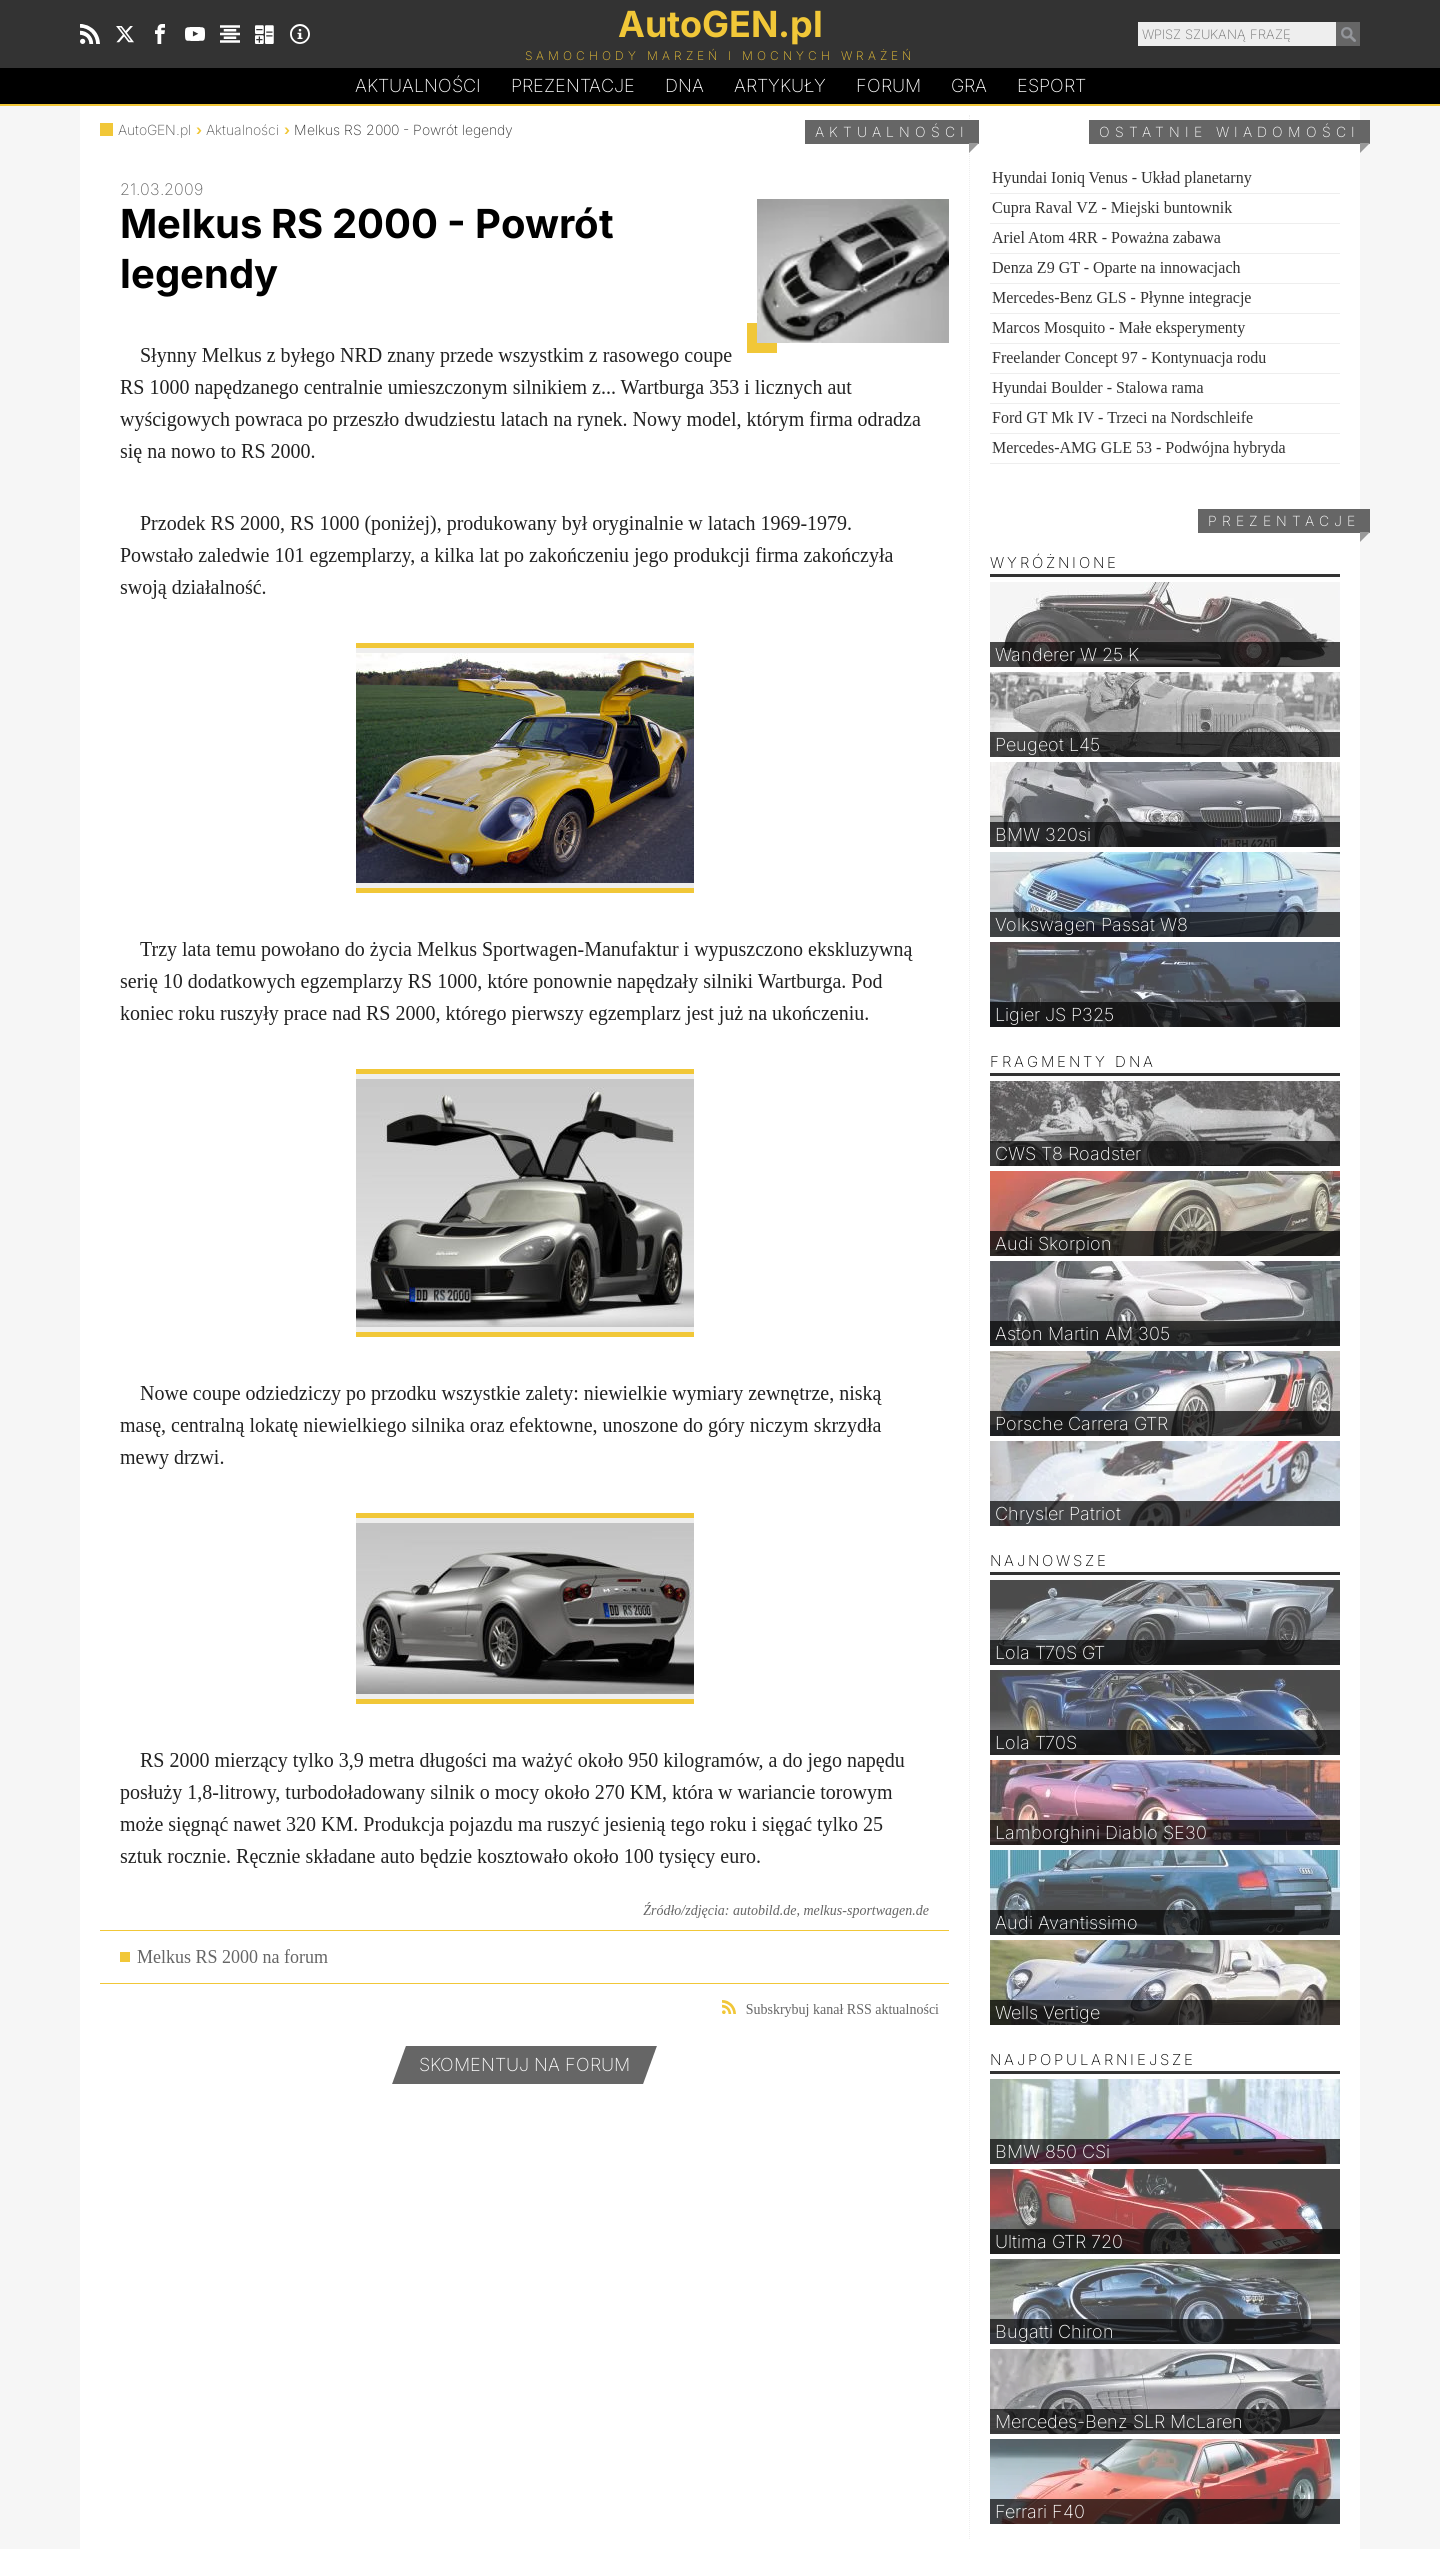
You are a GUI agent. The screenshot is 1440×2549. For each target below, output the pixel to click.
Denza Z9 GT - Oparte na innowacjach (1116, 267)
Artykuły (780, 85)
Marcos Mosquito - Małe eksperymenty (1118, 327)
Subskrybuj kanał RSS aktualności (830, 2008)
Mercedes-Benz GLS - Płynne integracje (1121, 297)
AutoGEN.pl (154, 129)
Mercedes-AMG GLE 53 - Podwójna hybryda (1139, 447)
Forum (888, 85)
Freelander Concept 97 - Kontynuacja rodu (1129, 357)
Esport (1051, 85)
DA (684, 86)
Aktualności (418, 85)
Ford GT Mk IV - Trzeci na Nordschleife (1122, 417)
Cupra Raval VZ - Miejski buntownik (1112, 207)
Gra (969, 85)
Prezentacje (573, 85)
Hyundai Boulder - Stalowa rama (1098, 387)
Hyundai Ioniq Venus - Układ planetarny (1122, 177)
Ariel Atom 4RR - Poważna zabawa (1106, 237)
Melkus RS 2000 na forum (232, 1957)
